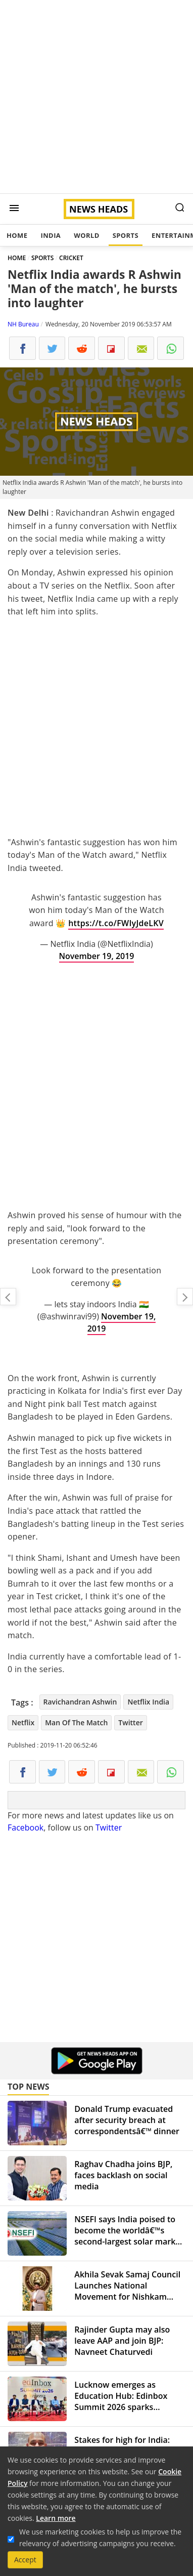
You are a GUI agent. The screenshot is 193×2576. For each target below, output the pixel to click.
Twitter (130, 1722)
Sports (125, 235)
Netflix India (148, 1702)
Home (17, 235)
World (86, 235)
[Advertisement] (96, 96)
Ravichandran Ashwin (80, 1702)
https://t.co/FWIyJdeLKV (116, 923)
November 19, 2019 (96, 956)
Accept (25, 2559)
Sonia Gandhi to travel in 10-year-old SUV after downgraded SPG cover (185, 1296)
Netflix (23, 1722)
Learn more (55, 2518)
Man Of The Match (76, 1722)
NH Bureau (23, 324)
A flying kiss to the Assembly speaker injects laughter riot (8, 1296)
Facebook (25, 1827)
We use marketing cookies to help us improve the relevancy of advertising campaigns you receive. (100, 2537)
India (50, 235)
